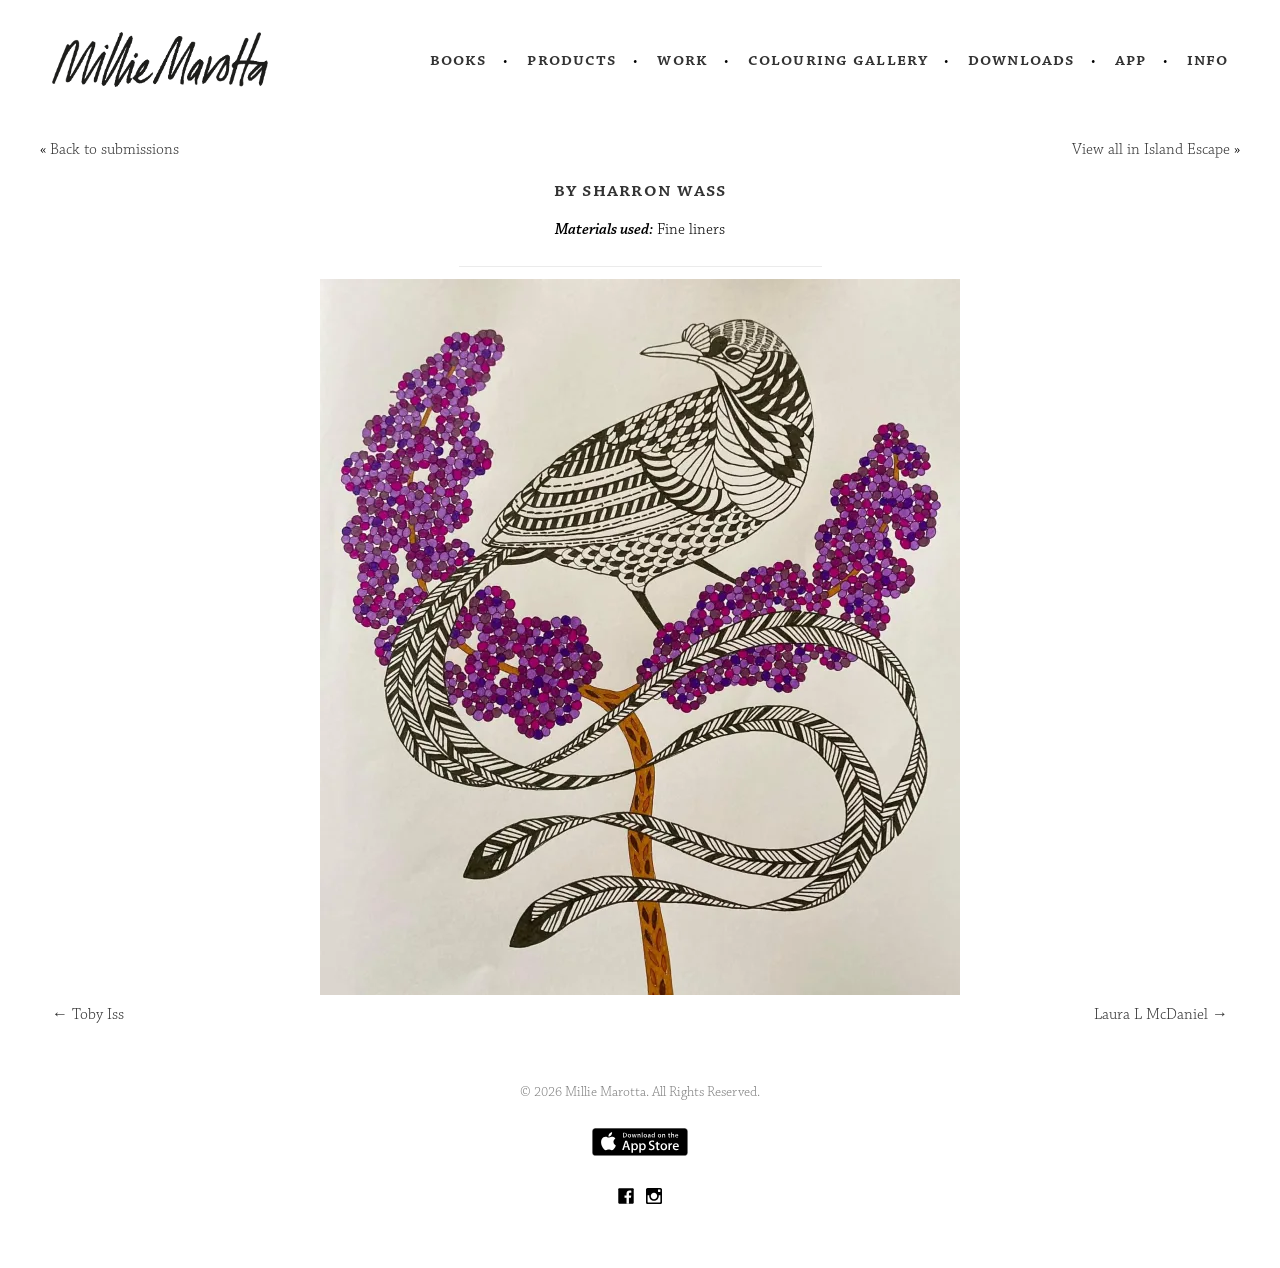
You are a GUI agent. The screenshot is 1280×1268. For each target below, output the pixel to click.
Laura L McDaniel (1161, 1014)
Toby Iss (88, 1014)
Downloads (1021, 60)
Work (682, 60)
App (1130, 60)
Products (572, 60)
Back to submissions (114, 149)
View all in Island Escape (1151, 149)
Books (459, 60)
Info (1208, 60)
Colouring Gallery (838, 60)
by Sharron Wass (640, 190)
